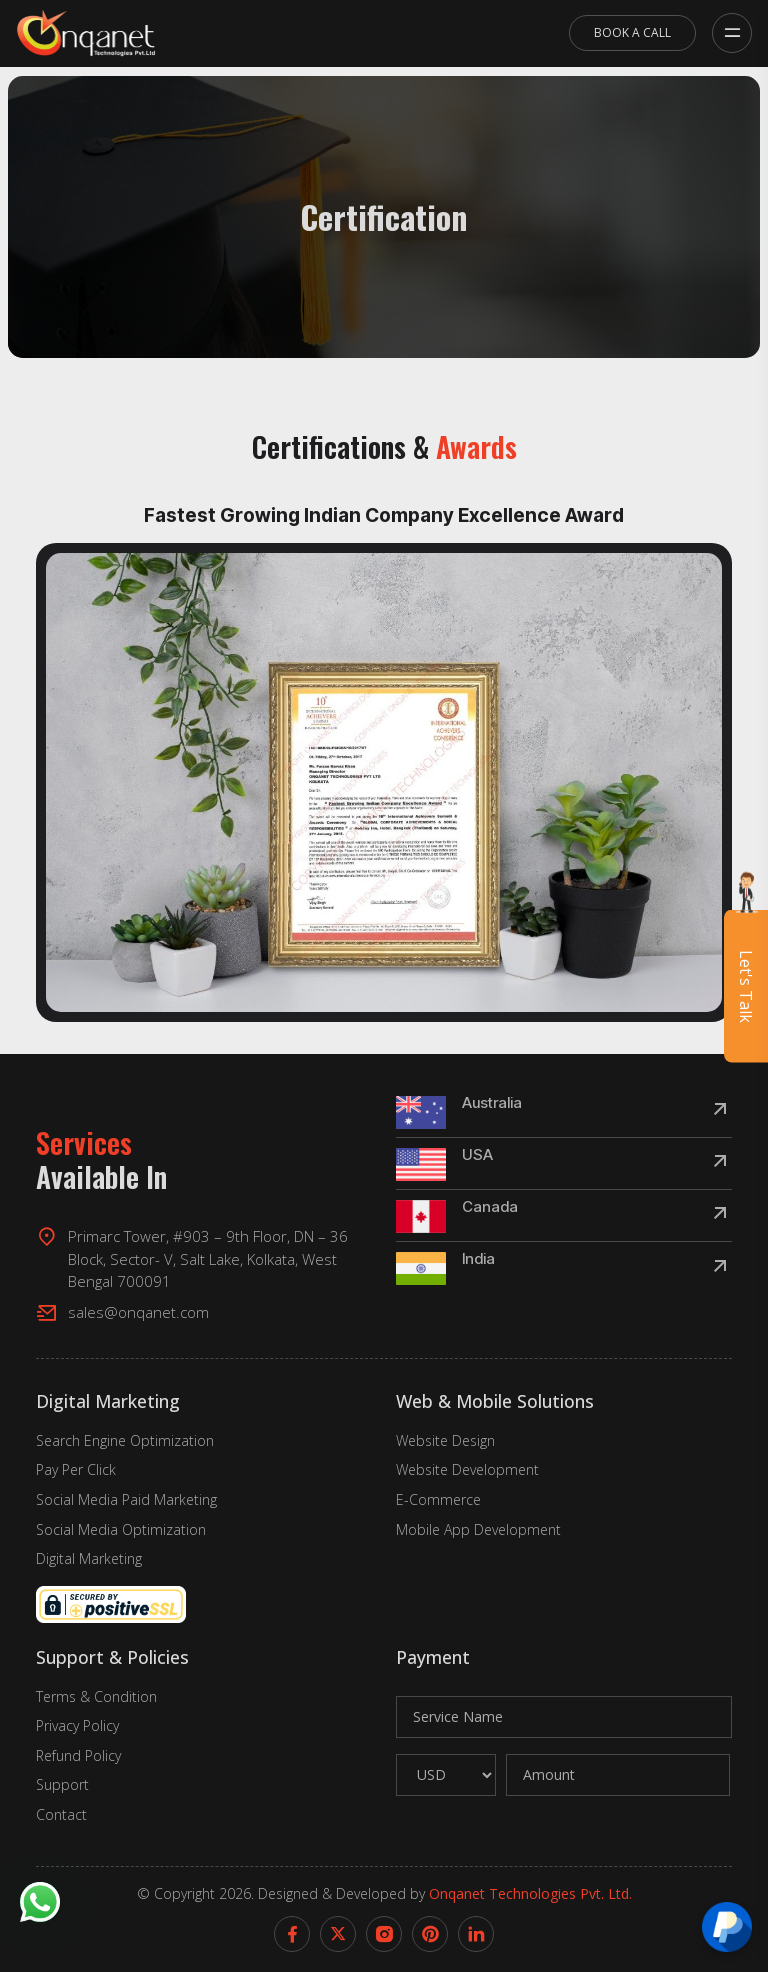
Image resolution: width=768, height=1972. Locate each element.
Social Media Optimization (121, 1529)
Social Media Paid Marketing (126, 1499)
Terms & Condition (96, 1696)
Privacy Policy (77, 1725)
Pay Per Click (76, 1469)
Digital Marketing (89, 1558)
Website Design (445, 1440)
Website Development (467, 1469)
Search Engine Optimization (125, 1440)
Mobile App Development (478, 1529)
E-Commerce (438, 1499)
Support (62, 1784)
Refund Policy (78, 1755)
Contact (61, 1814)
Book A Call (632, 32)
